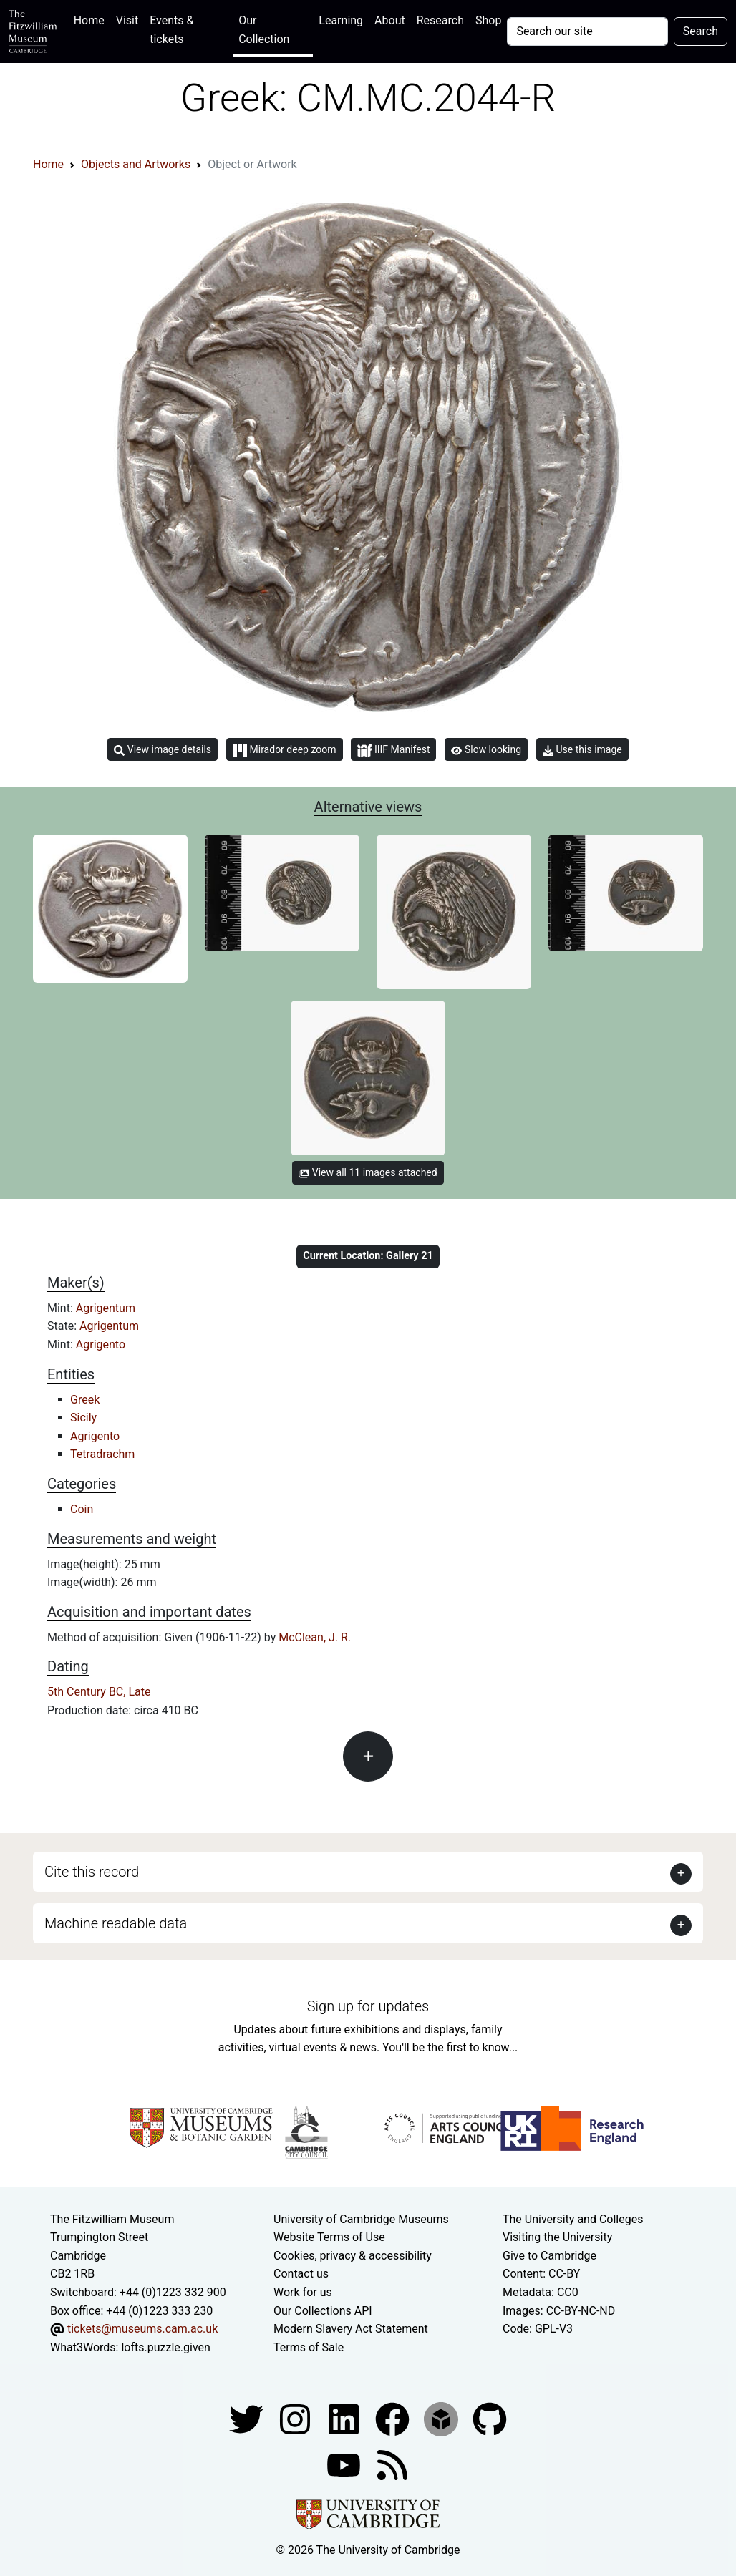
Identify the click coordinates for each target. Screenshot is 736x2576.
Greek (85, 1399)
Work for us (302, 2292)
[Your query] (587, 31)
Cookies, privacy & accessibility (352, 2255)
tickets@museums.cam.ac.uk (142, 2329)
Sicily (83, 1417)
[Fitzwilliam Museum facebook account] (345, 2419)
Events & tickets (171, 30)
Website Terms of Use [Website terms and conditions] (329, 2237)
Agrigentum (105, 1308)
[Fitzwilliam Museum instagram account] (296, 2419)
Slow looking (486, 749)
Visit (127, 20)
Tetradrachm (102, 1454)
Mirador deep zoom (284, 750)
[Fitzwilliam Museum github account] (490, 2419)
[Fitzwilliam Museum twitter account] (247, 2419)
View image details (162, 750)
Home (92, 19)
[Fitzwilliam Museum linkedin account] (393, 2419)
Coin (81, 1509)
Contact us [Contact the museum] (301, 2273)
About (389, 20)
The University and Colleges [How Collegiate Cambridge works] (573, 2219)
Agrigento (100, 1344)
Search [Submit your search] (700, 31)
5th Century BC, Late (98, 1691)
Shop (488, 20)
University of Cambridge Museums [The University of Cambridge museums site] (361, 2219)
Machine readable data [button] (115, 1923)
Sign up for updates (368, 2006)
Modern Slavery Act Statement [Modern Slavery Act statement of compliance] (350, 2329)
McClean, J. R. (315, 1637)
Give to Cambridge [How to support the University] (549, 2255)
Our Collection (263, 30)
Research (440, 20)
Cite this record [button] (91, 1871)
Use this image (582, 750)
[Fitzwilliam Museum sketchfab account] (442, 2419)
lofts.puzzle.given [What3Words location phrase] (165, 2347)
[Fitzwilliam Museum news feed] (392, 2464)
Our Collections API (322, 2311)
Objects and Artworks (135, 164)
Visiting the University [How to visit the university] (557, 2237)
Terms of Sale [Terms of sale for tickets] (308, 2347)
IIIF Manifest (393, 750)
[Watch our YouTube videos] (345, 2464)
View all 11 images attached (368, 1172)
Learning (341, 20)
